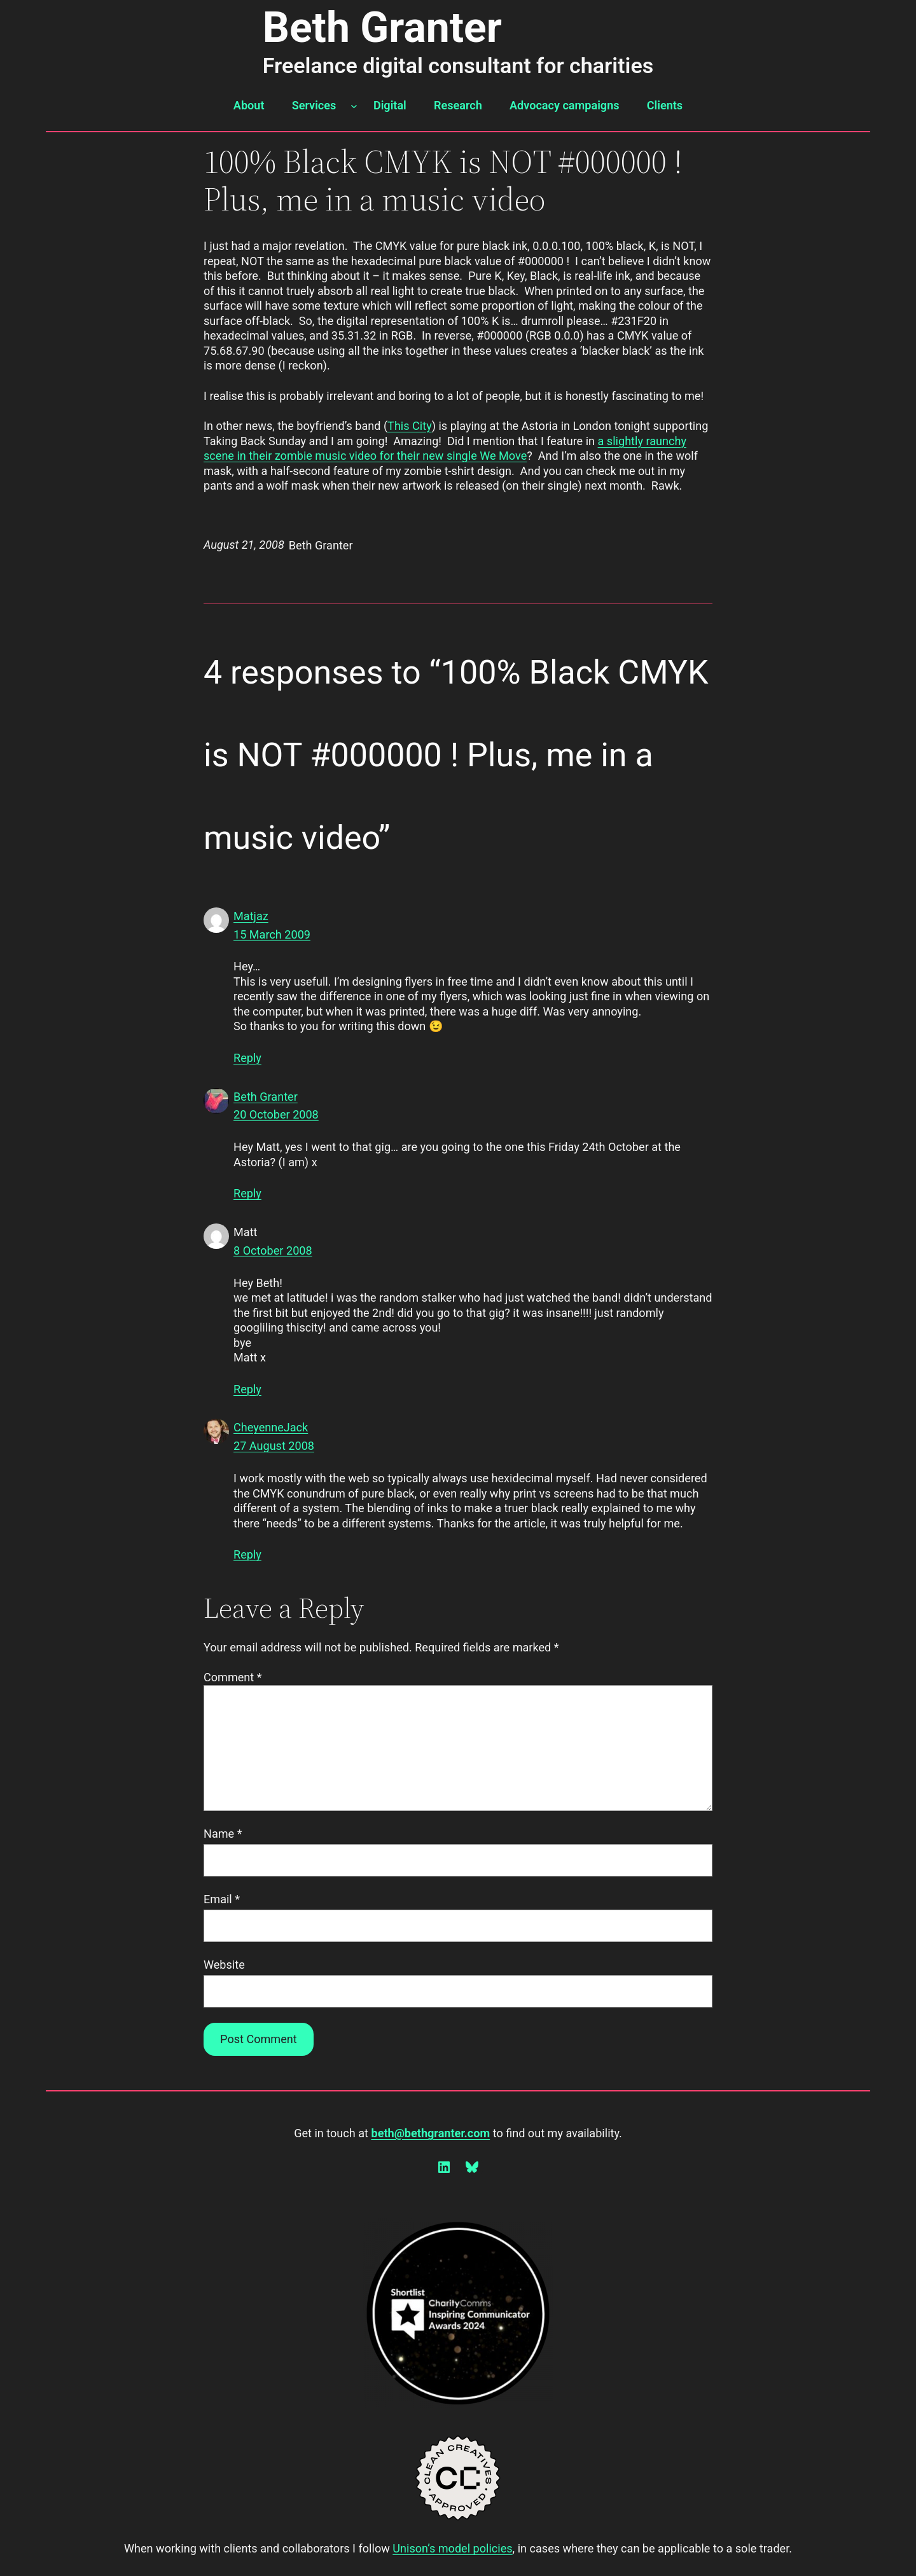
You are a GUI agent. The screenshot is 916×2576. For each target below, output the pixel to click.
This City (409, 425)
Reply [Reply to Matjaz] (247, 1057)
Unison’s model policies (452, 2548)
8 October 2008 (272, 1250)
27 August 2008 (273, 1445)
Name (223, 1833)
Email (222, 1899)
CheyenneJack (270, 1427)
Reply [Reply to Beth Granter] (247, 1193)
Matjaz (250, 916)
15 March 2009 (271, 934)
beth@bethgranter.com (430, 2133)
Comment (233, 1677)
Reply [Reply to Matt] (247, 1389)
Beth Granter (382, 27)
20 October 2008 (276, 1114)
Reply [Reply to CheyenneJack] (247, 1554)
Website (224, 1964)
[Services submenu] (353, 105)
